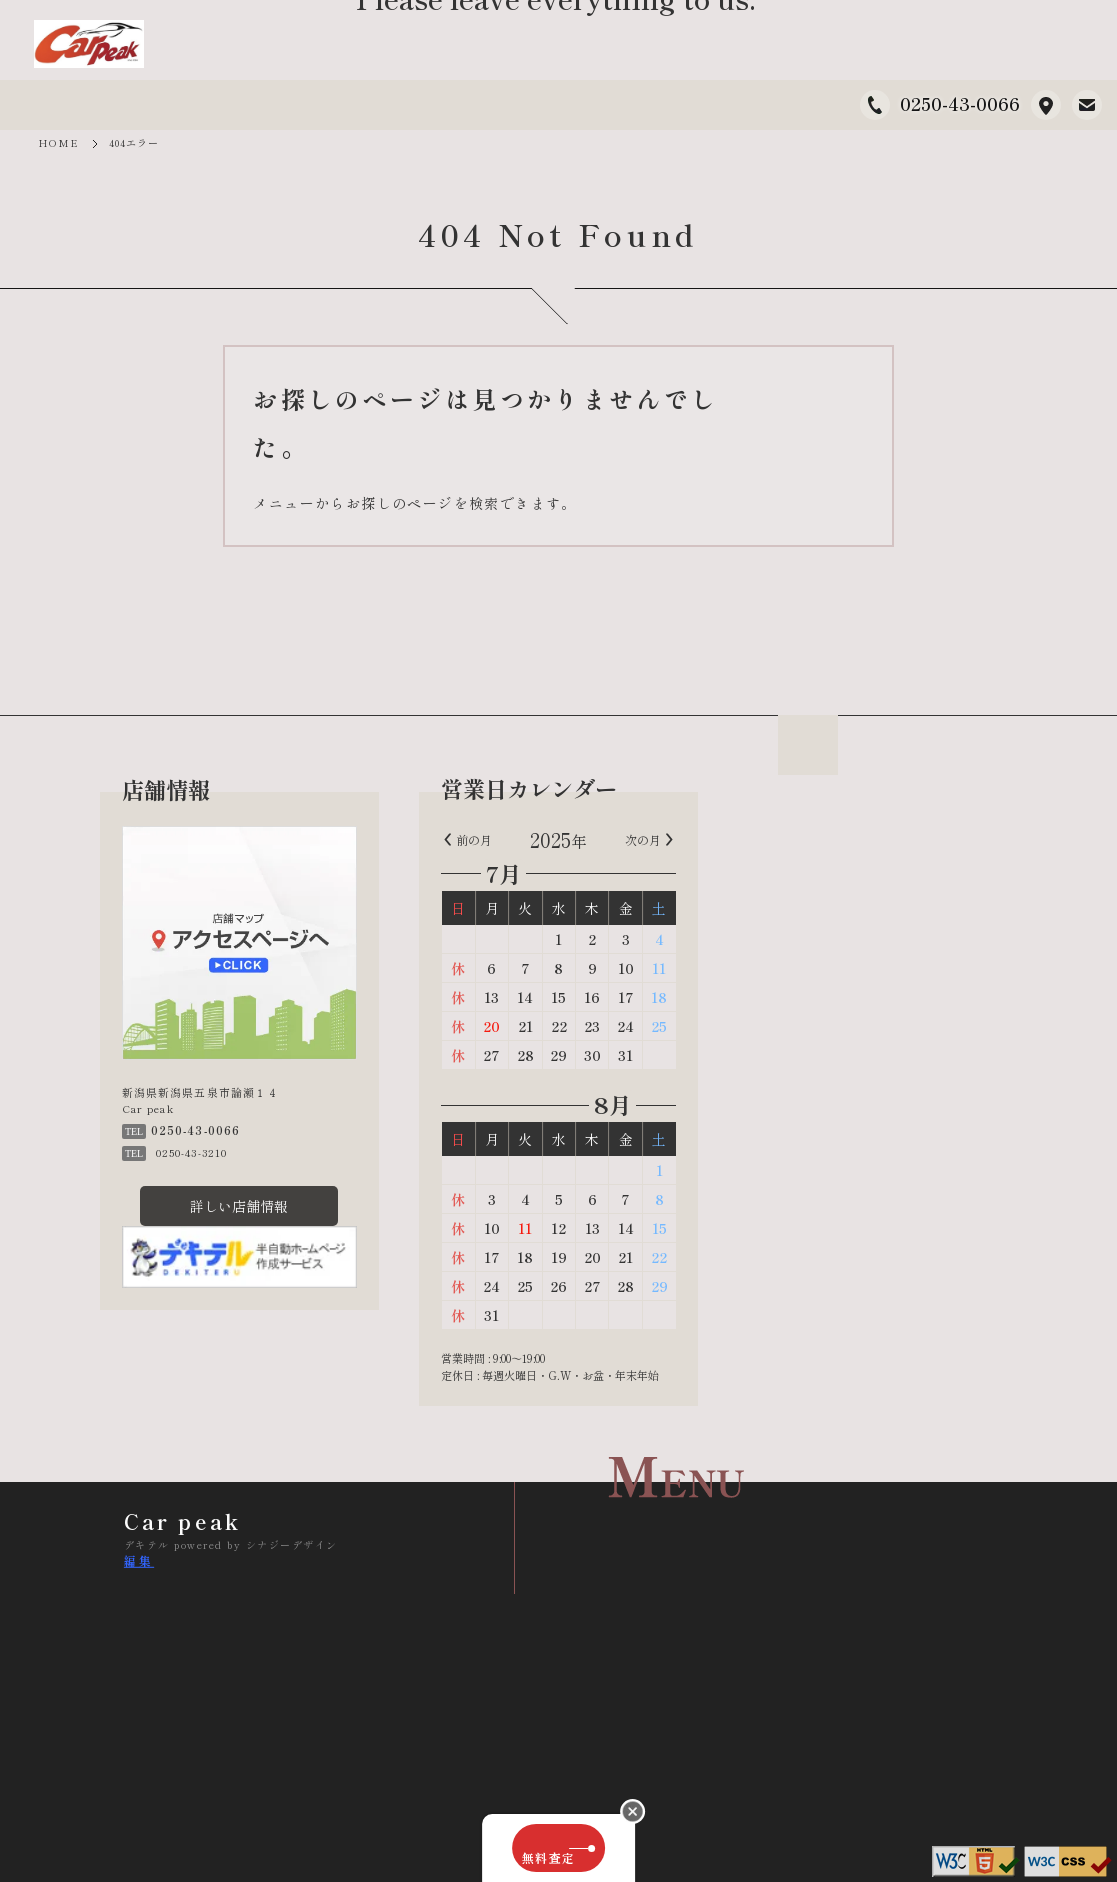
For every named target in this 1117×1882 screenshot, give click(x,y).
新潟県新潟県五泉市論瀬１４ (1046, 105)
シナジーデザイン (292, 1544)
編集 (139, 1560)
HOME (58, 142)
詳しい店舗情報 (239, 1208)
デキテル (147, 1544)
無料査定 (558, 1848)
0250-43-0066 (960, 103)
